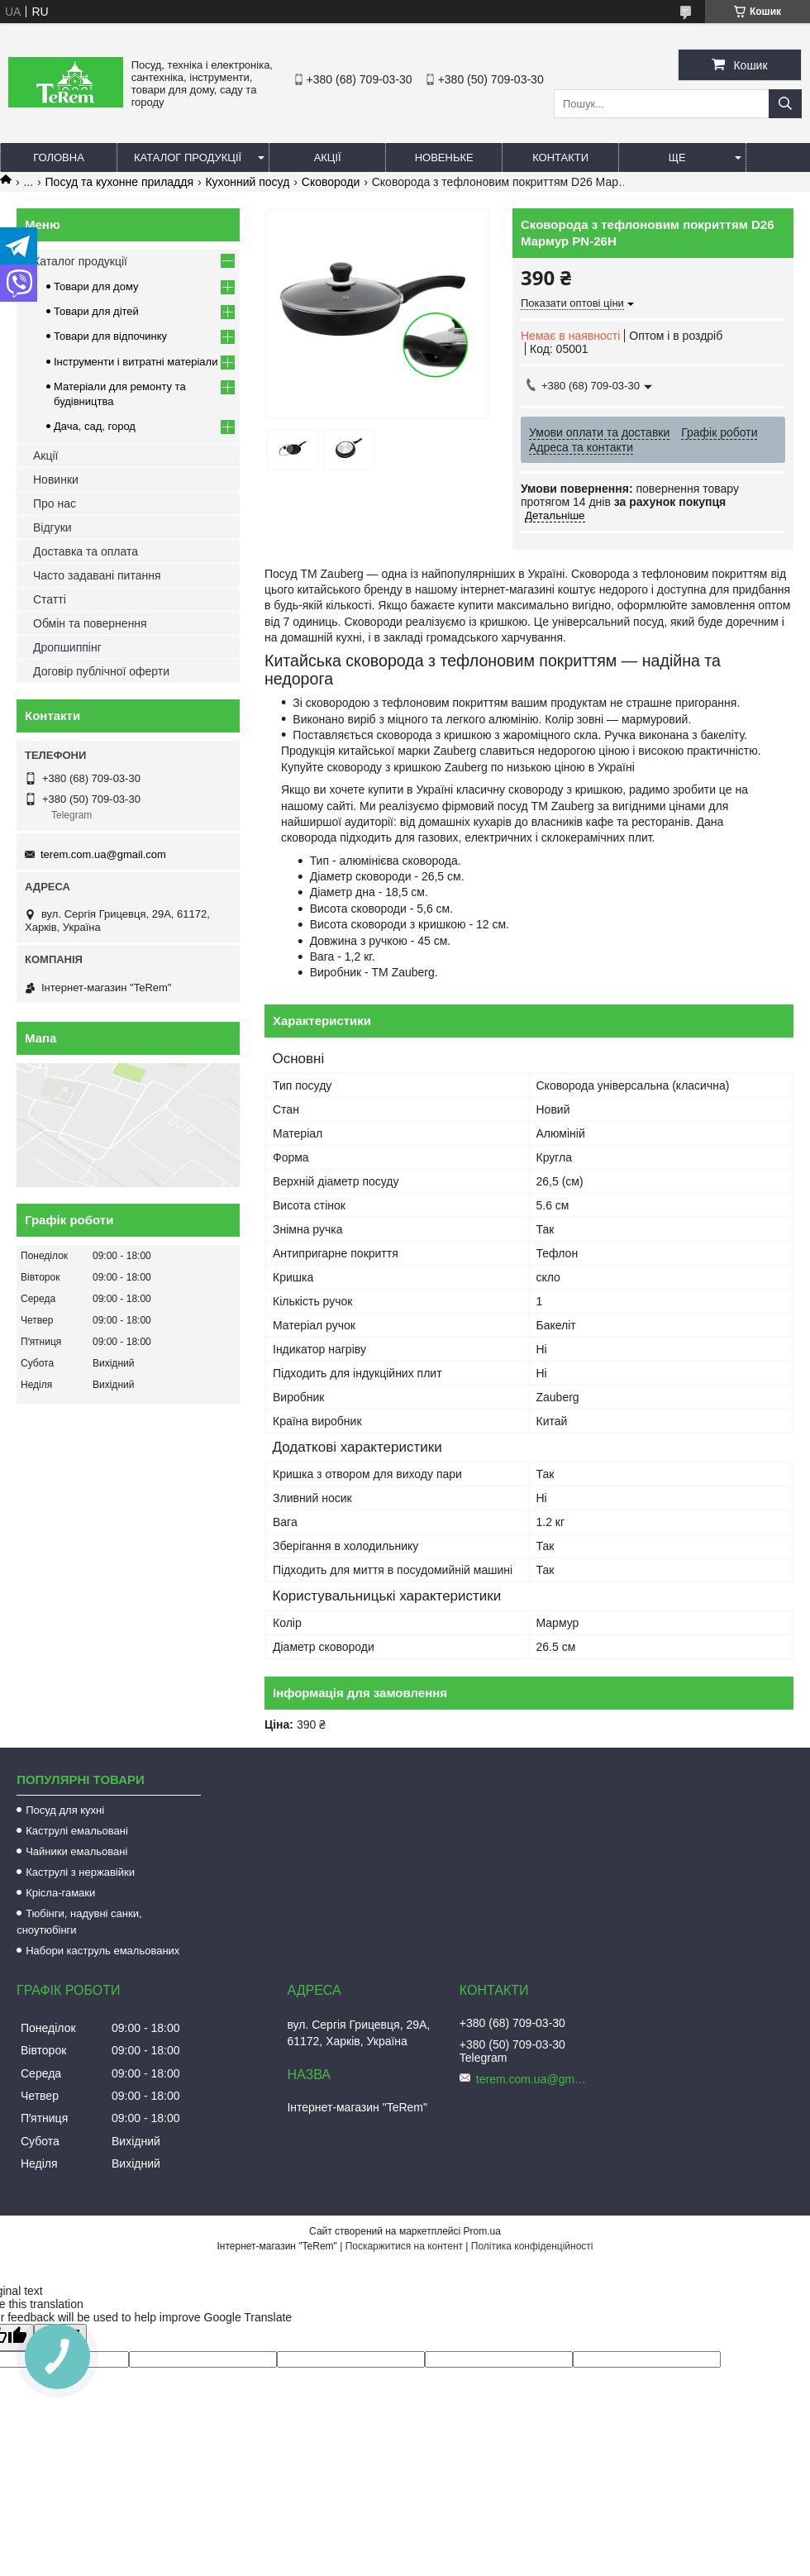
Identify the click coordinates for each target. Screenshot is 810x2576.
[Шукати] (785, 103)
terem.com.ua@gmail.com (103, 854)
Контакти (560, 157)
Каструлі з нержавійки (80, 1872)
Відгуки (52, 527)
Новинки (56, 479)
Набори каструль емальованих (102, 1950)
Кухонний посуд (247, 181)
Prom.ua (482, 2231)
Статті (49, 599)
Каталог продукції (187, 157)
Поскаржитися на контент (404, 2246)
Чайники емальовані (76, 1851)
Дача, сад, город (95, 426)
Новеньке (444, 157)
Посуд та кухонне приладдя (119, 181)
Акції (327, 157)
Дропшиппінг (67, 647)
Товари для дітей (96, 311)
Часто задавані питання (97, 575)
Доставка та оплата (85, 551)
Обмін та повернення (90, 623)
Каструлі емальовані (77, 1831)
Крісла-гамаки (60, 1893)
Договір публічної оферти (101, 671)
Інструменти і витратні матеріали (135, 361)
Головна (58, 157)
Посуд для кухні (65, 1810)
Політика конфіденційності (532, 2246)
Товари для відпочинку (110, 336)
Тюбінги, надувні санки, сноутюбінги (79, 1921)
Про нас (54, 503)
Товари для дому (96, 286)
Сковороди (331, 181)
